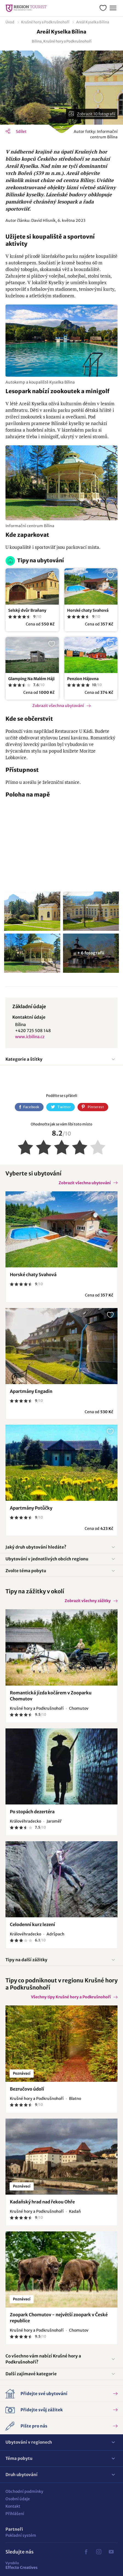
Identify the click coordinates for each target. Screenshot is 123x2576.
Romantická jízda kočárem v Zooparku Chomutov (50, 1695)
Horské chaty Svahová (87, 610)
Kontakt (12, 2506)
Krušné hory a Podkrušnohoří (45, 22)
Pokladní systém (20, 2535)
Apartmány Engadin (31, 1391)
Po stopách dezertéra (32, 1811)
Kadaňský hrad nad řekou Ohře (42, 2202)
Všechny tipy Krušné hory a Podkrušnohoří (71, 1996)
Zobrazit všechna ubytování (58, 705)
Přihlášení (14, 2513)
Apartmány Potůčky (31, 1508)
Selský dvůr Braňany (27, 610)
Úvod (9, 22)
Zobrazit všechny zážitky (88, 1600)
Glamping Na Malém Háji (31, 678)
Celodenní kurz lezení (32, 1924)
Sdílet (21, 131)
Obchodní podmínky (24, 2491)
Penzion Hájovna (83, 678)
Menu (112, 7)
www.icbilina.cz (30, 1036)
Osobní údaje (17, 2498)
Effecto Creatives (21, 2565)
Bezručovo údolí (27, 2089)
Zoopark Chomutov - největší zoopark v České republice (59, 2317)
